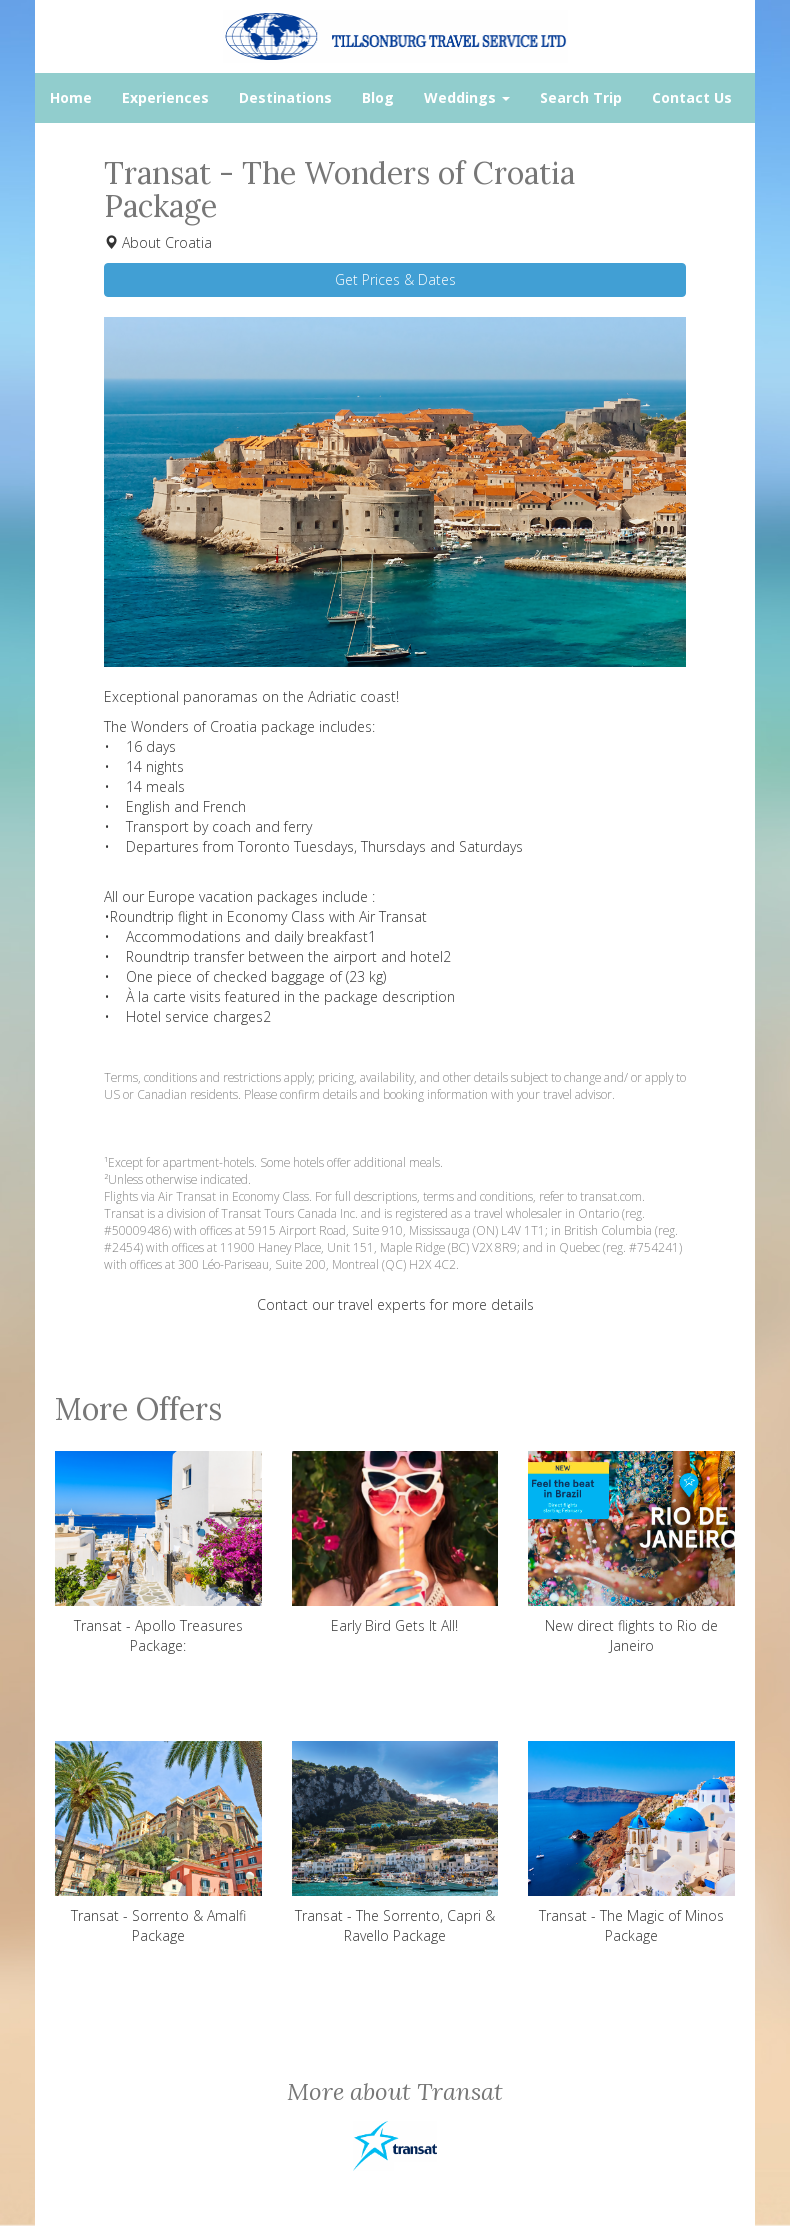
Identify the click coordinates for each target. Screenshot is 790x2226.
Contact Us (692, 97)
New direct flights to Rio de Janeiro (631, 1553)
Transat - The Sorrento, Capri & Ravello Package (395, 1843)
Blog (378, 97)
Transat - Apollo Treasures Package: (158, 1553)
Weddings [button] (467, 97)
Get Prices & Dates (395, 279)
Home (71, 97)
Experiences (165, 97)
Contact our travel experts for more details (395, 1304)
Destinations (285, 97)
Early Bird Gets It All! (395, 1543)
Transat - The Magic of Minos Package (631, 1843)
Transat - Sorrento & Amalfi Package (158, 1843)
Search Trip (581, 97)
